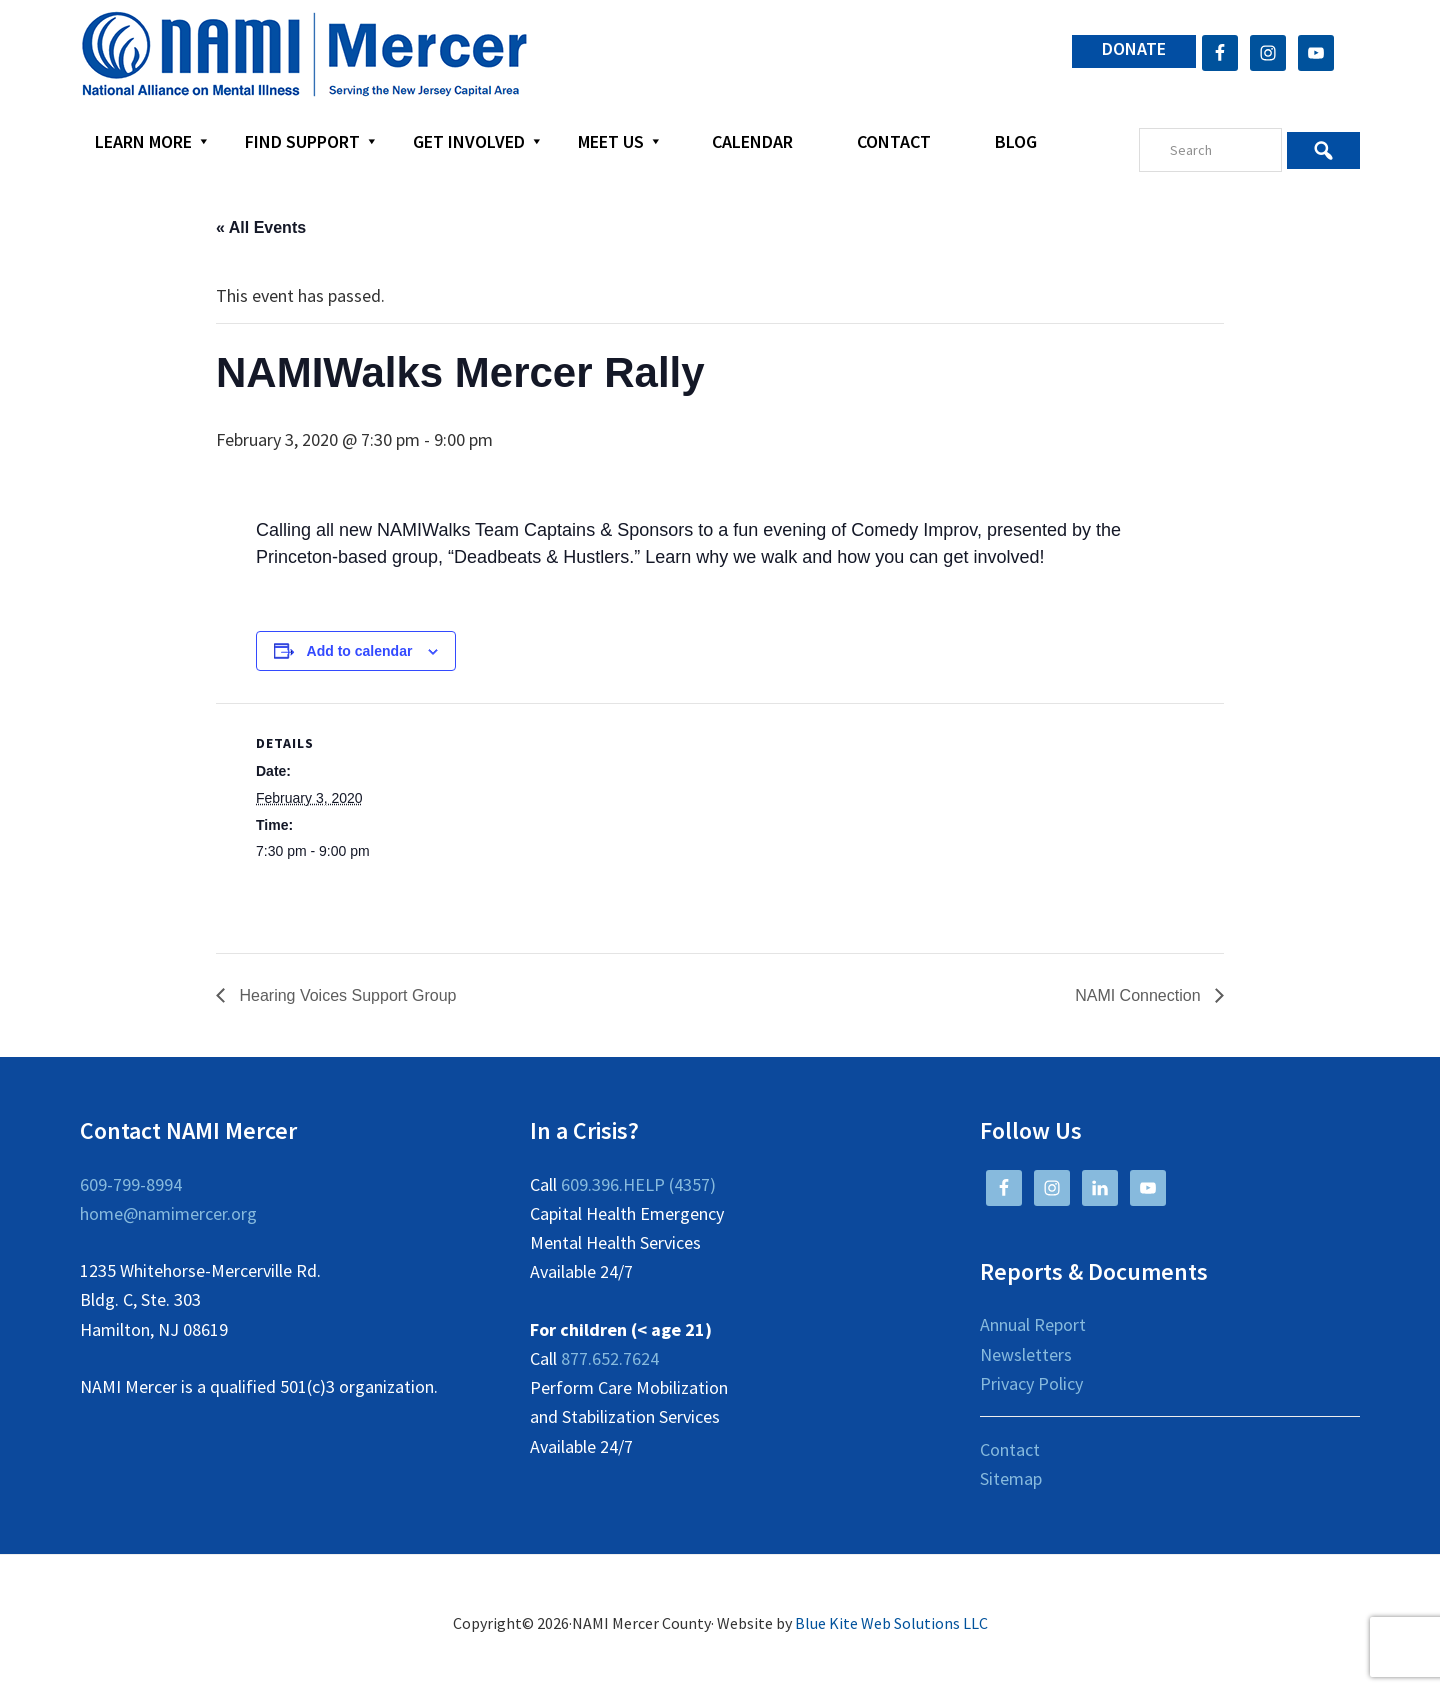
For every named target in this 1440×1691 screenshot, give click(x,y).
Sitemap (1011, 1478)
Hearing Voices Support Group (345, 995)
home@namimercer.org (168, 1213)
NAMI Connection (1140, 995)
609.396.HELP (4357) (638, 1184)
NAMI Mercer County (304, 55)
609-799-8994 (131, 1184)
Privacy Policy (1031, 1383)
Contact (1010, 1449)
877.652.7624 (610, 1358)
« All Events (261, 227)
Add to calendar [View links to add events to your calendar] (360, 651)
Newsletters (1026, 1354)
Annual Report (1033, 1324)
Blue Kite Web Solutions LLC (891, 1623)
